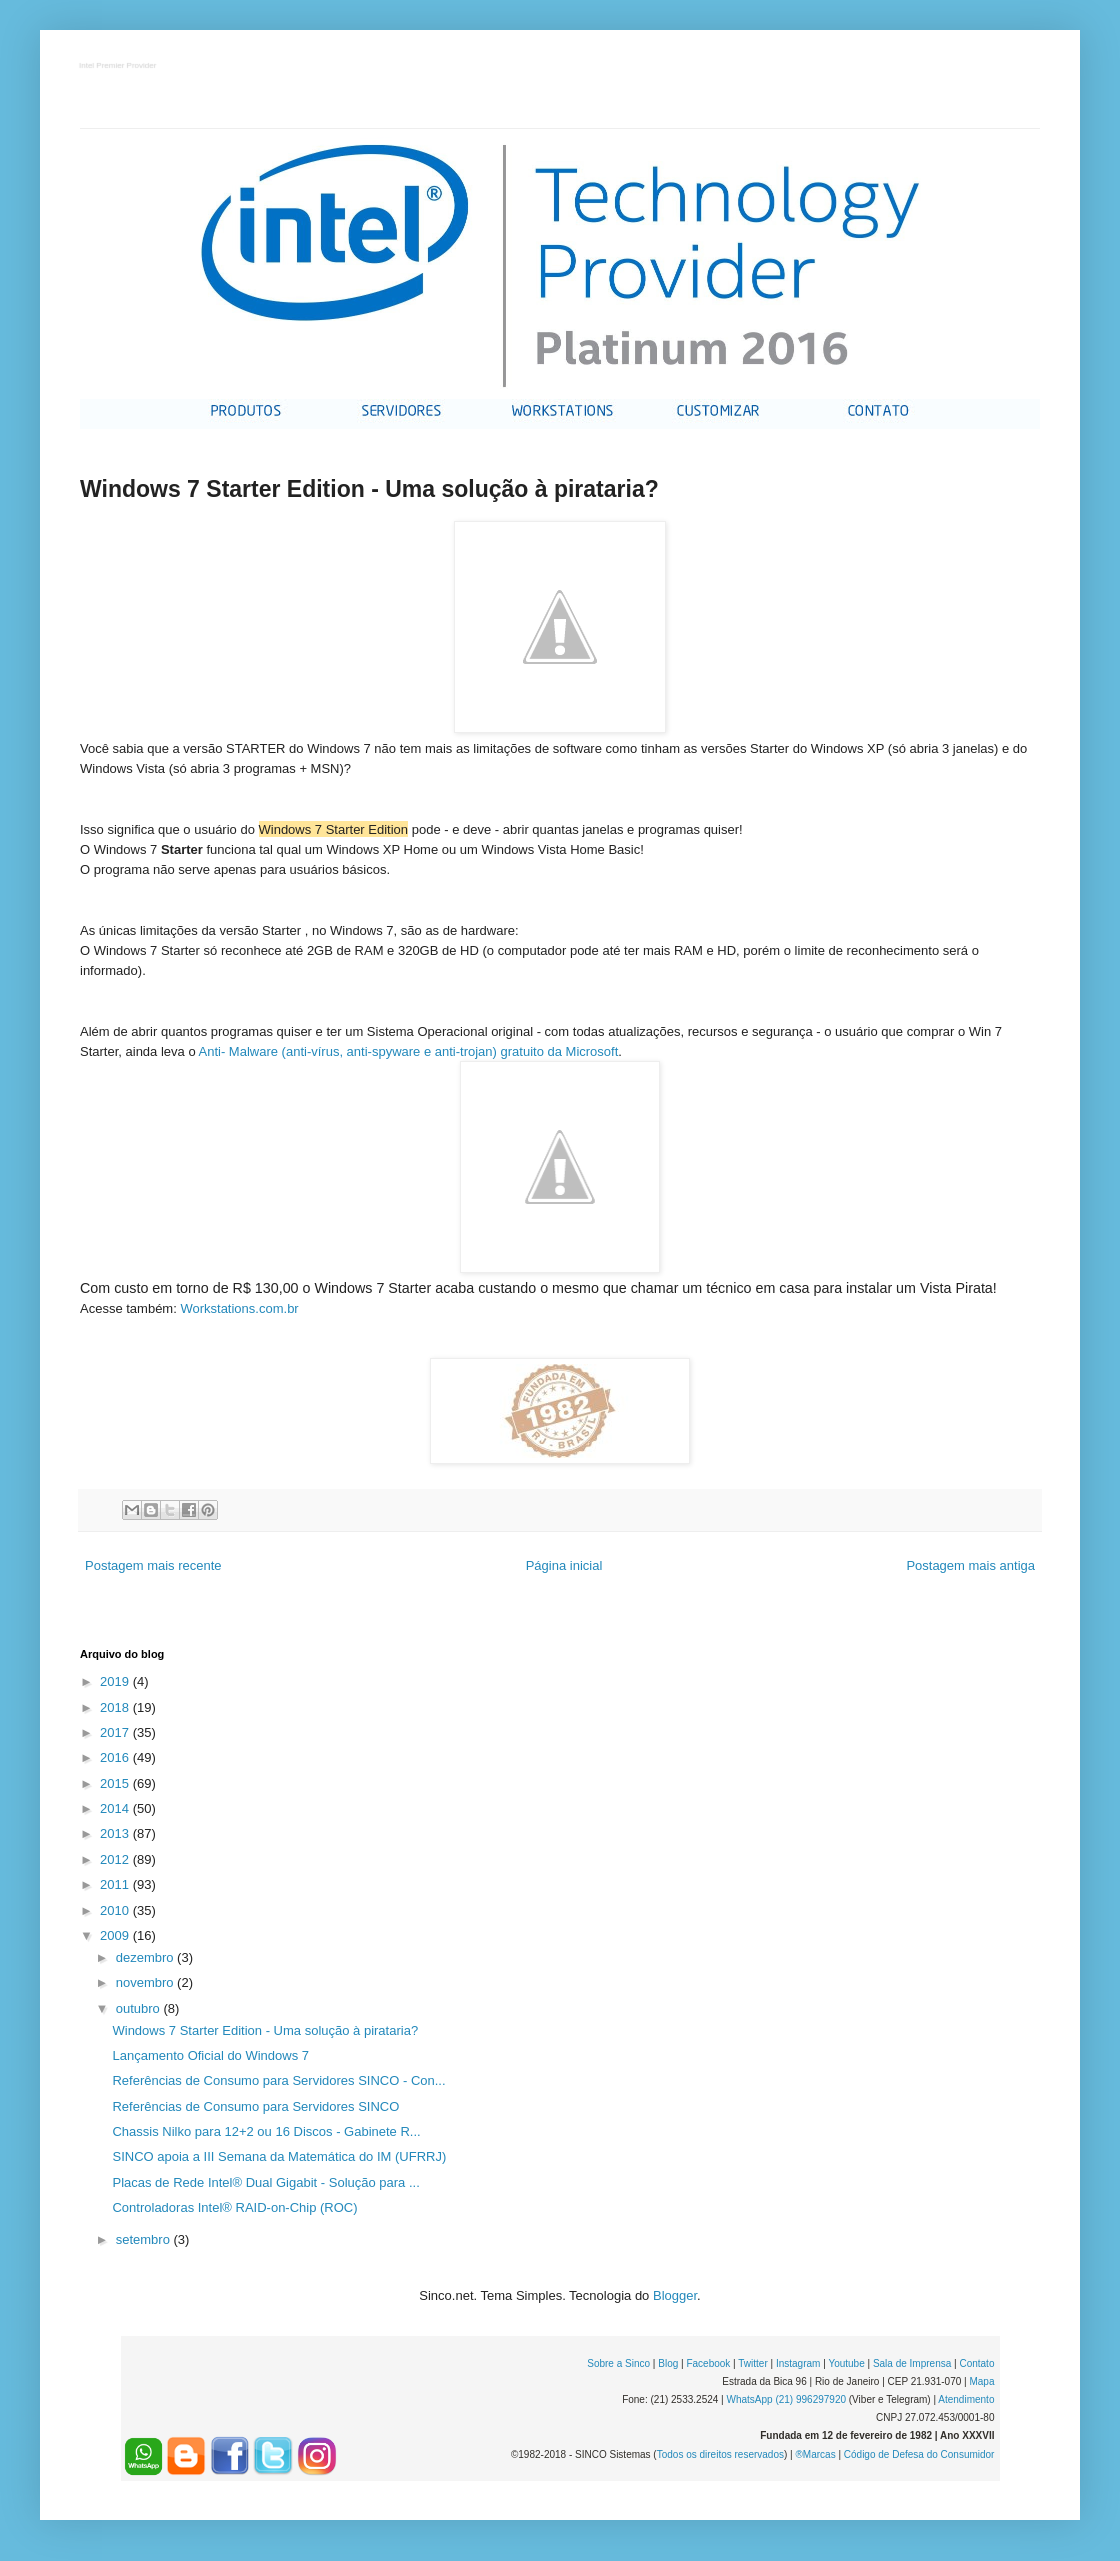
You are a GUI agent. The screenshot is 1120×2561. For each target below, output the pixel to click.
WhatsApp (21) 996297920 (786, 2399)
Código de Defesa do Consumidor (919, 2454)
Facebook (708, 2363)
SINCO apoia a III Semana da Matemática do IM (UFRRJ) (279, 2156)
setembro (145, 2239)
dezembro (146, 1957)
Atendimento (966, 2399)
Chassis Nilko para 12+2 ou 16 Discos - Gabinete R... (266, 2131)
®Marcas (815, 2454)
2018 (116, 1707)
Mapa (981, 2381)
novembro (146, 1982)
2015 (116, 1783)
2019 (116, 1681)
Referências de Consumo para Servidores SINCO (255, 2106)
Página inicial (564, 1565)
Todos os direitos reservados (720, 2454)
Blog (668, 2363)
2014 (116, 1808)
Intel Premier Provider (118, 66)
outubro (140, 2008)
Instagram (798, 2363)
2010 (116, 1910)
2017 (116, 1732)
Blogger (675, 2295)
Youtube (846, 2363)
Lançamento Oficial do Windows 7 (210, 2055)
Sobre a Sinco (618, 2363)
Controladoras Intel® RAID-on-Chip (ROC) (234, 2207)
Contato (976, 2363)
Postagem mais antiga (970, 1565)
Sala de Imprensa (912, 2363)
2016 (116, 1757)
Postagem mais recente (153, 1565)
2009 (116, 1935)
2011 (116, 1884)
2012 (116, 1859)
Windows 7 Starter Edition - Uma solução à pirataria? (265, 2030)
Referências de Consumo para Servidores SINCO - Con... (278, 2080)
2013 (116, 1833)
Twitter (752, 2363)
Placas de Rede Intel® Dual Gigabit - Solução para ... (265, 2182)
